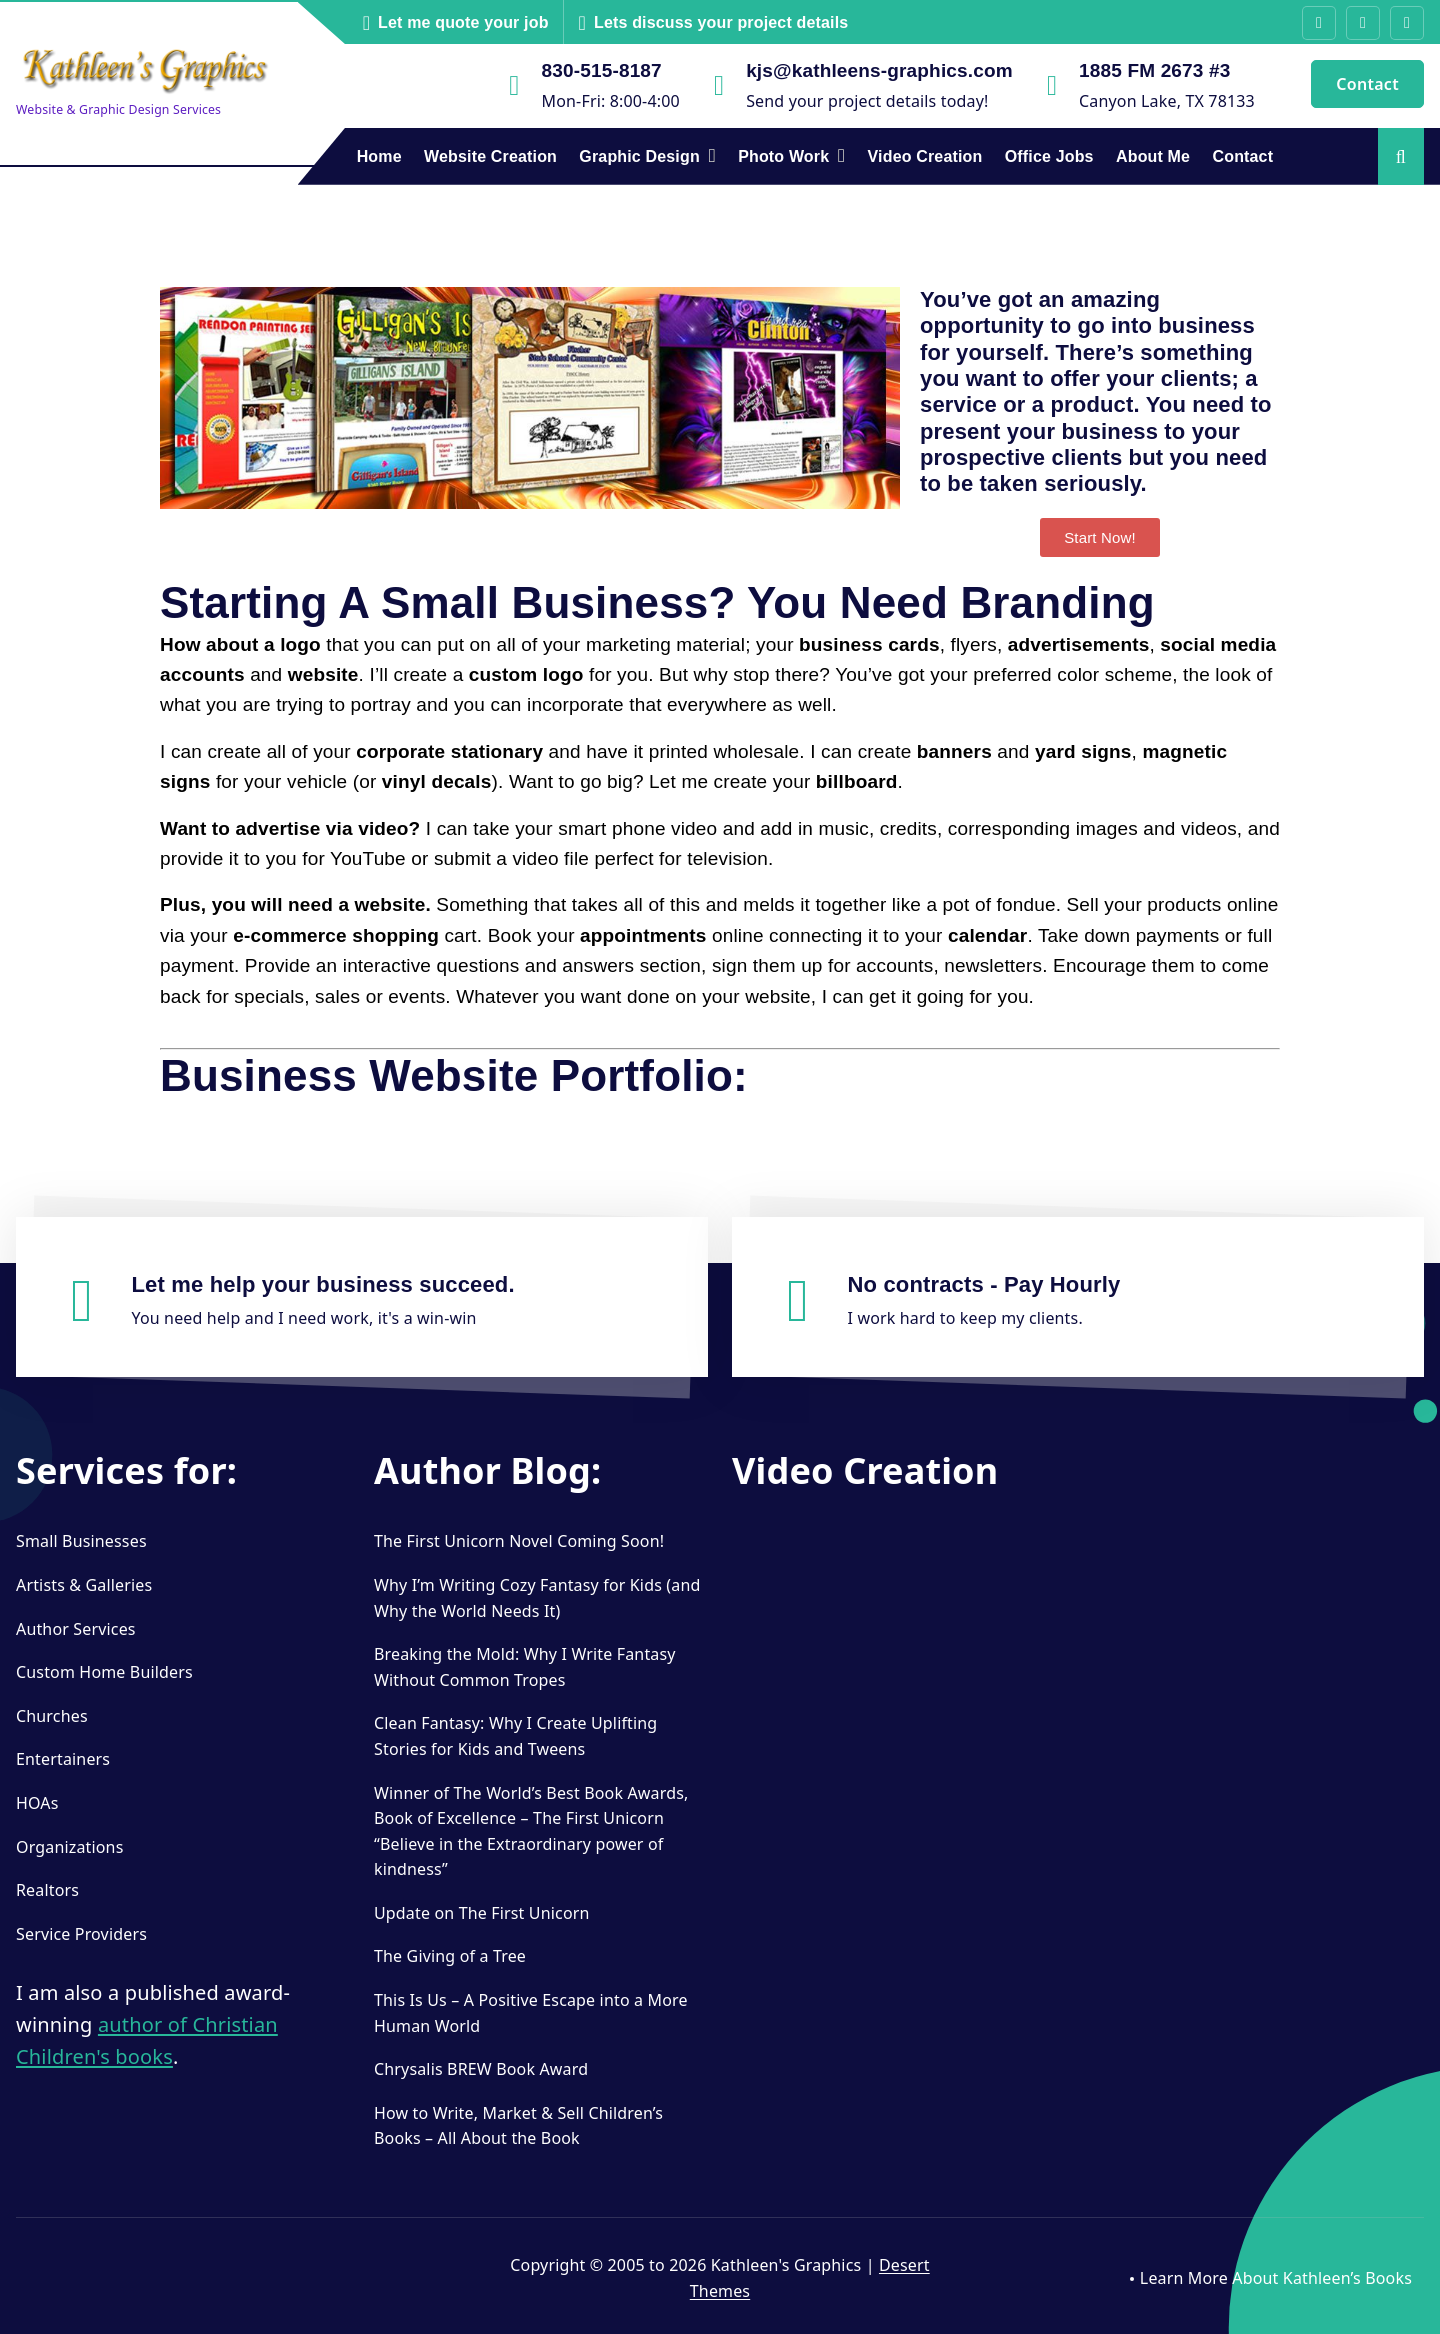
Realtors (47, 1890)
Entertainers (63, 1759)
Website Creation (490, 156)
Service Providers (81, 1934)
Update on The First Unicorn (482, 1913)
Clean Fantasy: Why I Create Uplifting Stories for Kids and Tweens (515, 1736)
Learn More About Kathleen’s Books (1276, 2278)
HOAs (37, 1803)
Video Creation (925, 156)
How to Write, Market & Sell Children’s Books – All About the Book (518, 2126)
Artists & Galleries (84, 1585)
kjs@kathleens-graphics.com (879, 70)
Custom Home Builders (104, 1672)
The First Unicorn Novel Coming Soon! (519, 1541)
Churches (52, 1716)
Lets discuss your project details (721, 22)
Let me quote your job (463, 22)
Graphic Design (639, 156)
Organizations (70, 1847)
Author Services (76, 1629)
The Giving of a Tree (450, 1956)
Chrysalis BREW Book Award (481, 2069)
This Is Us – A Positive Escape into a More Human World (531, 2013)
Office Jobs (1049, 156)
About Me (1153, 156)
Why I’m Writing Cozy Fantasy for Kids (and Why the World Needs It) (537, 1598)
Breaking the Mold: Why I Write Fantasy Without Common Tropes (525, 1667)
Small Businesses (81, 1541)
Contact (1367, 84)
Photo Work (783, 156)
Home (379, 156)
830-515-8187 (602, 70)
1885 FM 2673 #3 (1154, 70)
